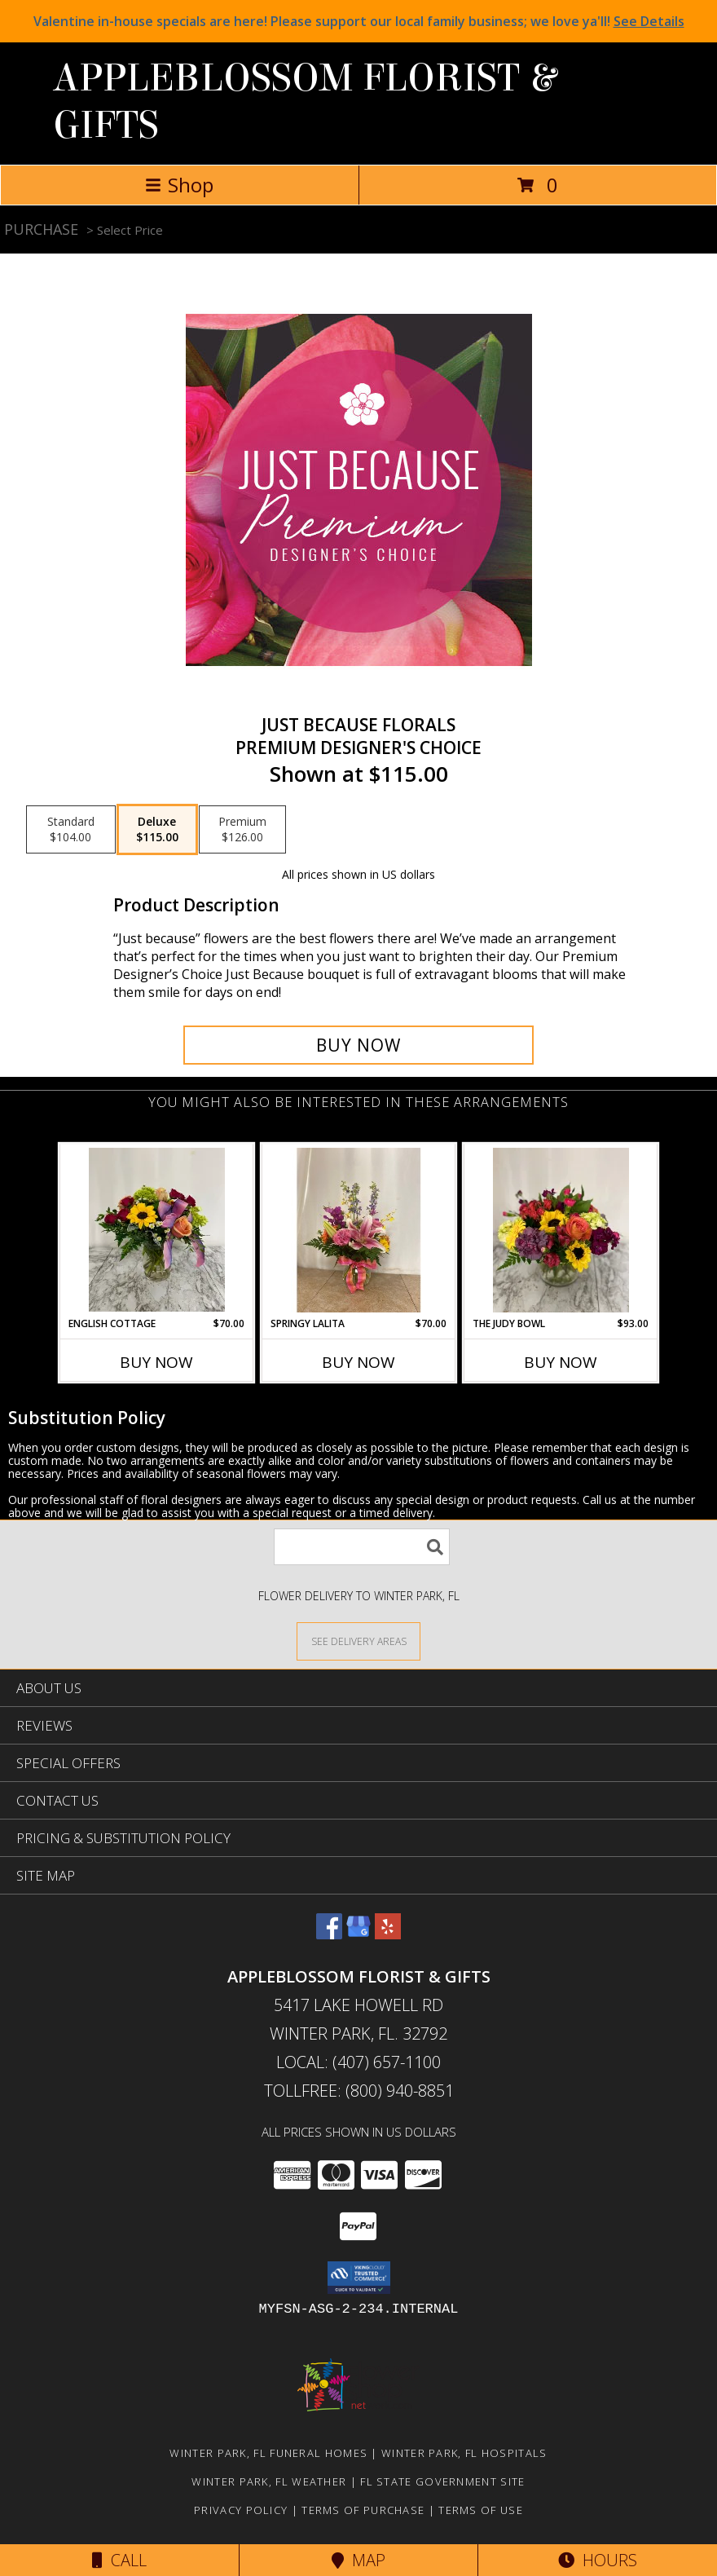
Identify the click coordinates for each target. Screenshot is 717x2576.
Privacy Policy (241, 2510)
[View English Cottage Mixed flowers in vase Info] (157, 1230)
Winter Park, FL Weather (268, 2481)
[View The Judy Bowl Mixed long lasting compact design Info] (561, 1230)
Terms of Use (480, 2510)
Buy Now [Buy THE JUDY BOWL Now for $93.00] (560, 1362)
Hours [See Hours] (597, 2560)
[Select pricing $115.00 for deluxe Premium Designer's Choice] (157, 830)
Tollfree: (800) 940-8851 (359, 2091)
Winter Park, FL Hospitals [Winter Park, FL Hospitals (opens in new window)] (464, 2453)
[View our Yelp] (388, 1934)
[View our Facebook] (329, 1934)
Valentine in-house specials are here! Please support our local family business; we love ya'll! (358, 21)
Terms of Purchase (362, 2510)
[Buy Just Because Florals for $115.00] (358, 1045)
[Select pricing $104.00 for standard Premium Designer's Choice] (71, 830)
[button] (359, 2277)
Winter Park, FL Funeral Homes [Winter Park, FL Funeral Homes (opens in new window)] (268, 2453)
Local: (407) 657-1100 (358, 2062)
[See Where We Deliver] (358, 1640)
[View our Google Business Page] (358, 1934)
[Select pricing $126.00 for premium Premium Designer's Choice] (242, 830)
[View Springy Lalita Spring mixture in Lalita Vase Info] (359, 1230)
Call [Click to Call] (119, 2560)
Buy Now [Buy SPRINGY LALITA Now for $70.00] (358, 1362)
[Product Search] (362, 1546)
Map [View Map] (358, 2560)
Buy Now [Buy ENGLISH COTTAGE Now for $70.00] (156, 1362)
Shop (179, 184)
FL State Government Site (442, 2481)
